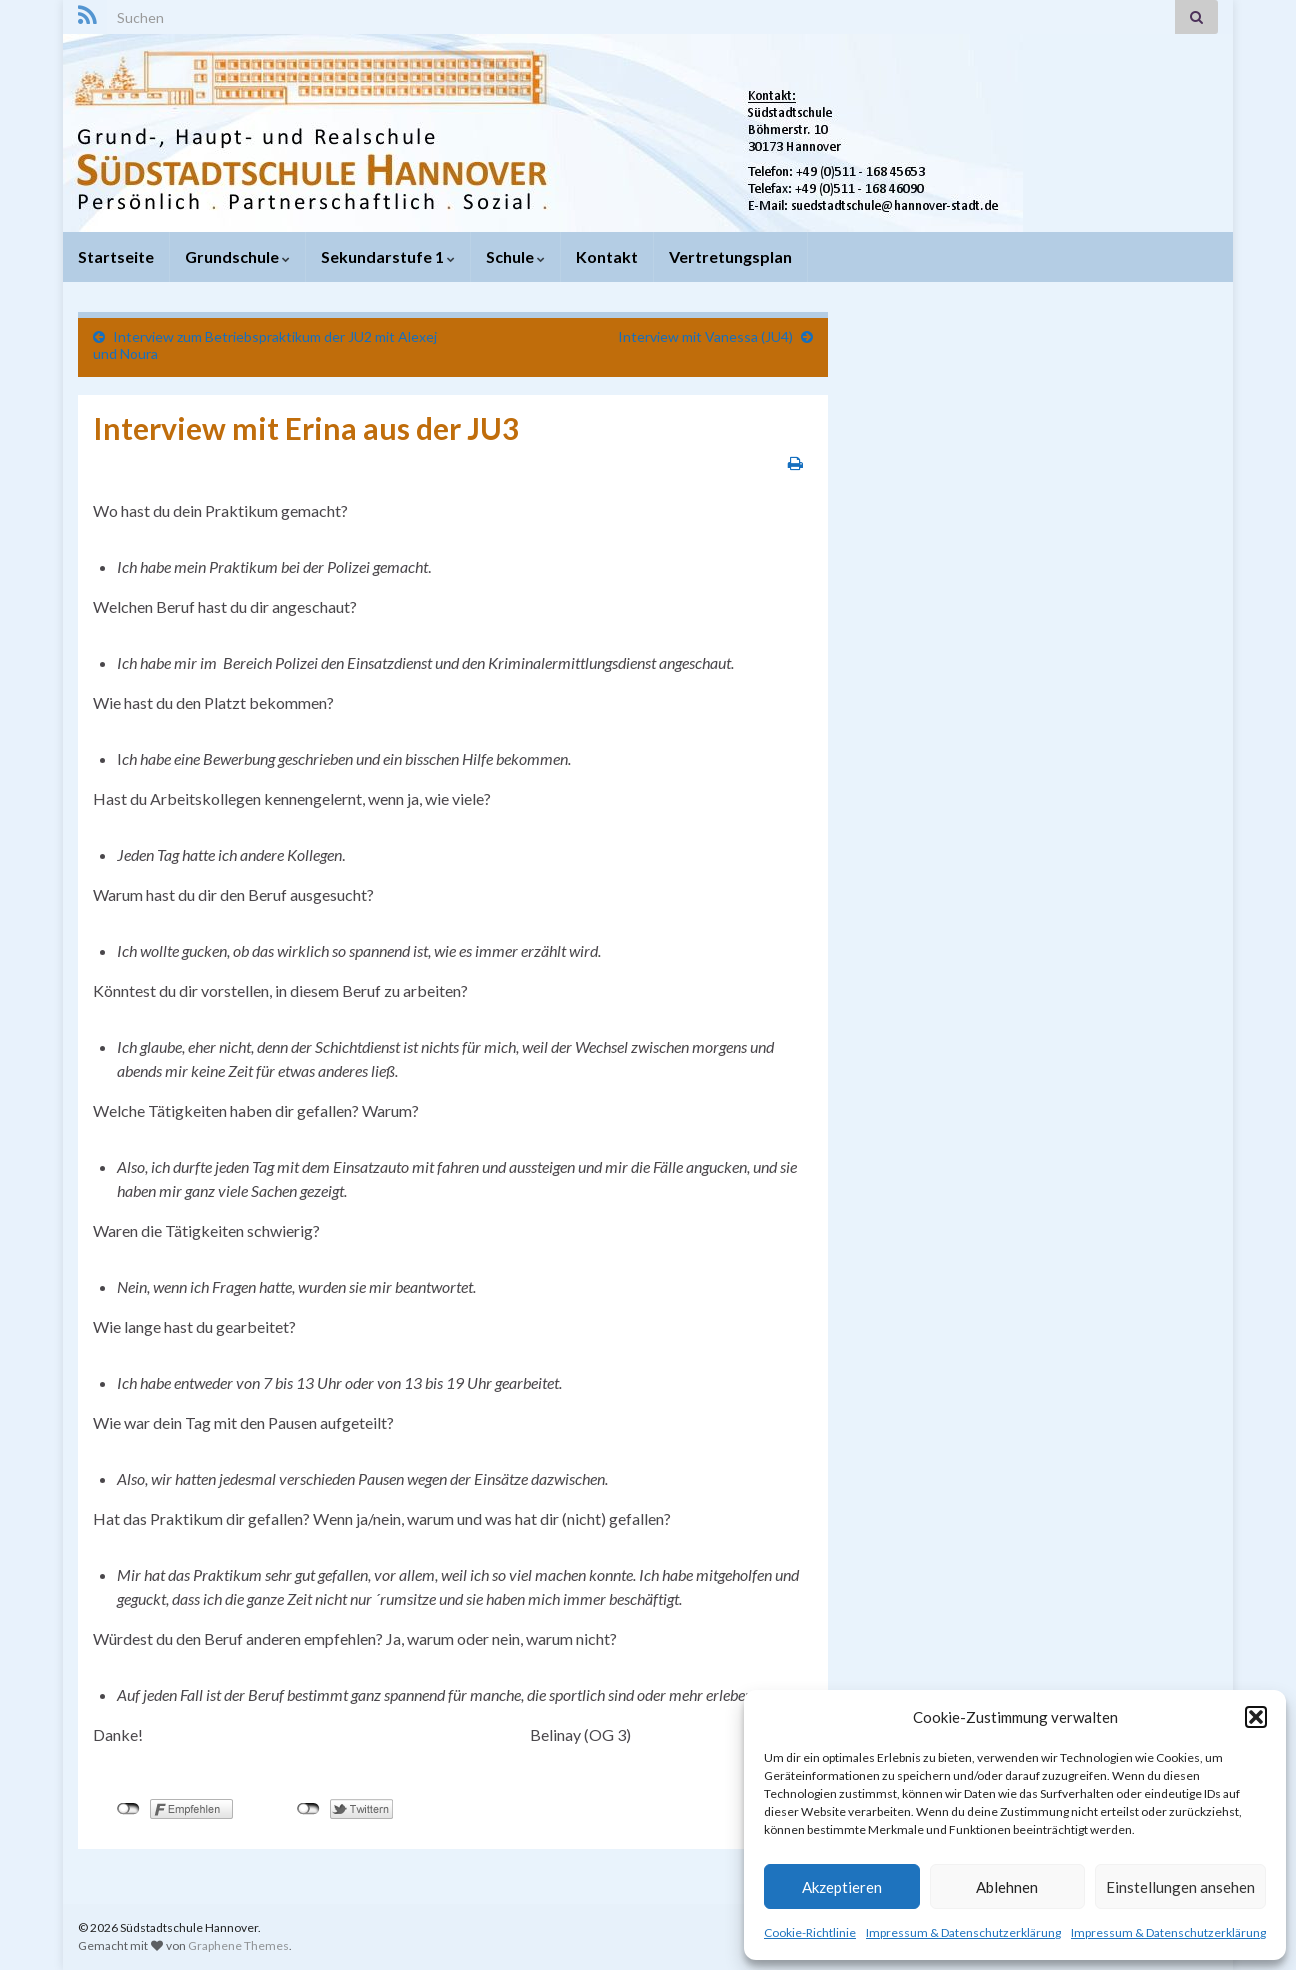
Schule (515, 256)
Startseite (116, 256)
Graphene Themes (238, 1945)
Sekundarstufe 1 (388, 256)
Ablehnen (1007, 1887)
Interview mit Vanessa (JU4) (705, 336)
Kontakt (607, 256)
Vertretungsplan (730, 256)
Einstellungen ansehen (1180, 1887)
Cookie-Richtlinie (810, 1932)
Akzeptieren (842, 1887)
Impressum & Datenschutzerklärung (963, 1932)
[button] (1256, 1717)
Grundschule (237, 256)
